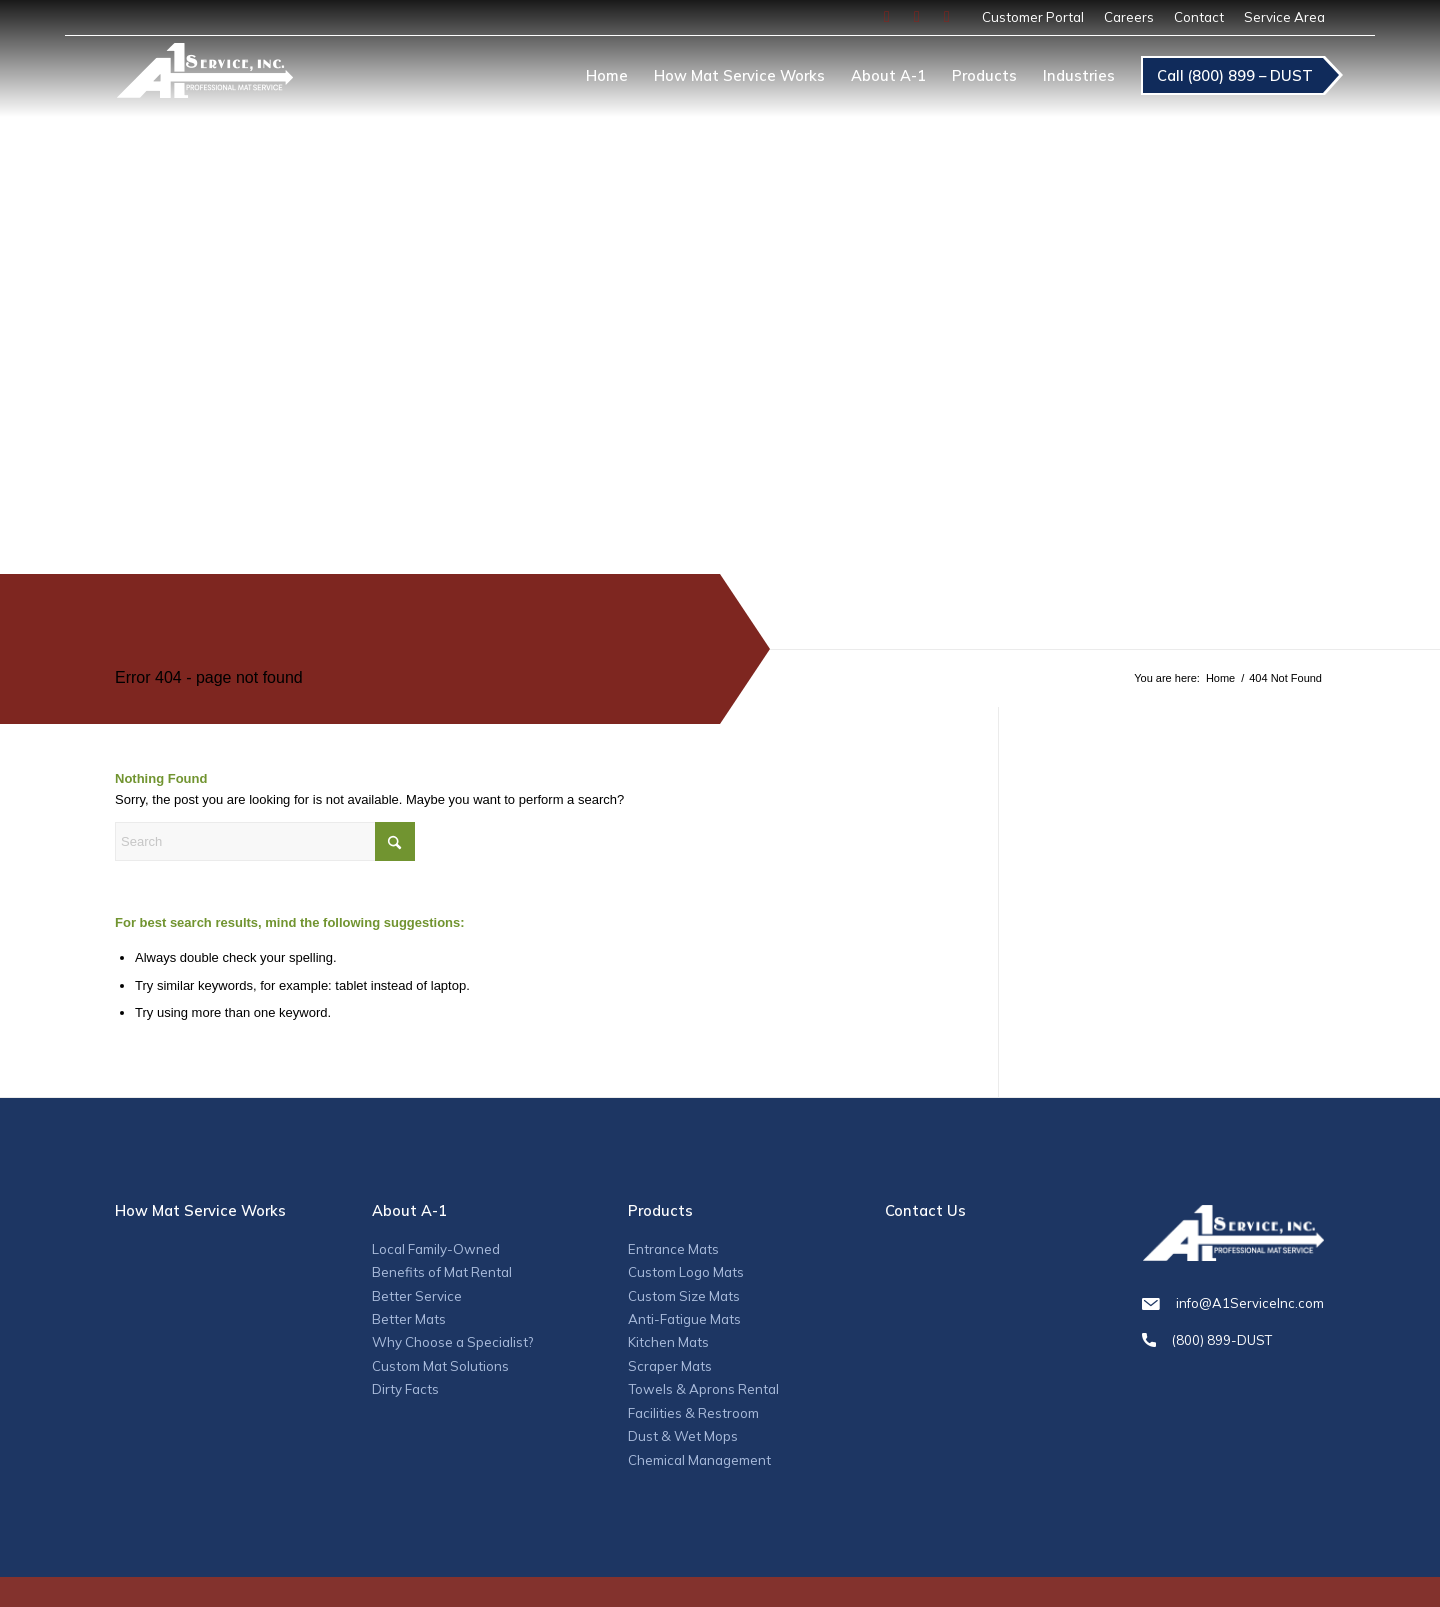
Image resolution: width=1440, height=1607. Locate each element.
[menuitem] (1033, 17)
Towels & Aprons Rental (703, 1389)
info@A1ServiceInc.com (1233, 1303)
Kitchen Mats (668, 1342)
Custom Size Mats (684, 1296)
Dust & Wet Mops (683, 1436)
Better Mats (409, 1319)
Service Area (1284, 17)
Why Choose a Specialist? (452, 1342)
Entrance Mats (673, 1249)
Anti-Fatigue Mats (684, 1319)
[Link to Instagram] (917, 17)
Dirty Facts (405, 1389)
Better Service (417, 1296)
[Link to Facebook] (887, 17)
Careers (1129, 17)
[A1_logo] (204, 79)
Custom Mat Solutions (440, 1366)
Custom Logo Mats (686, 1272)
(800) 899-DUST (1233, 1340)
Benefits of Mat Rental (442, 1272)
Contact (1199, 17)
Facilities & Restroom (693, 1413)
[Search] (265, 841)
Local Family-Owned (436, 1249)
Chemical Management (699, 1460)
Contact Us (925, 1210)
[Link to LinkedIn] (947, 17)
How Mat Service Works (200, 1210)
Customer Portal (1033, 17)
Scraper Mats (670, 1366)
